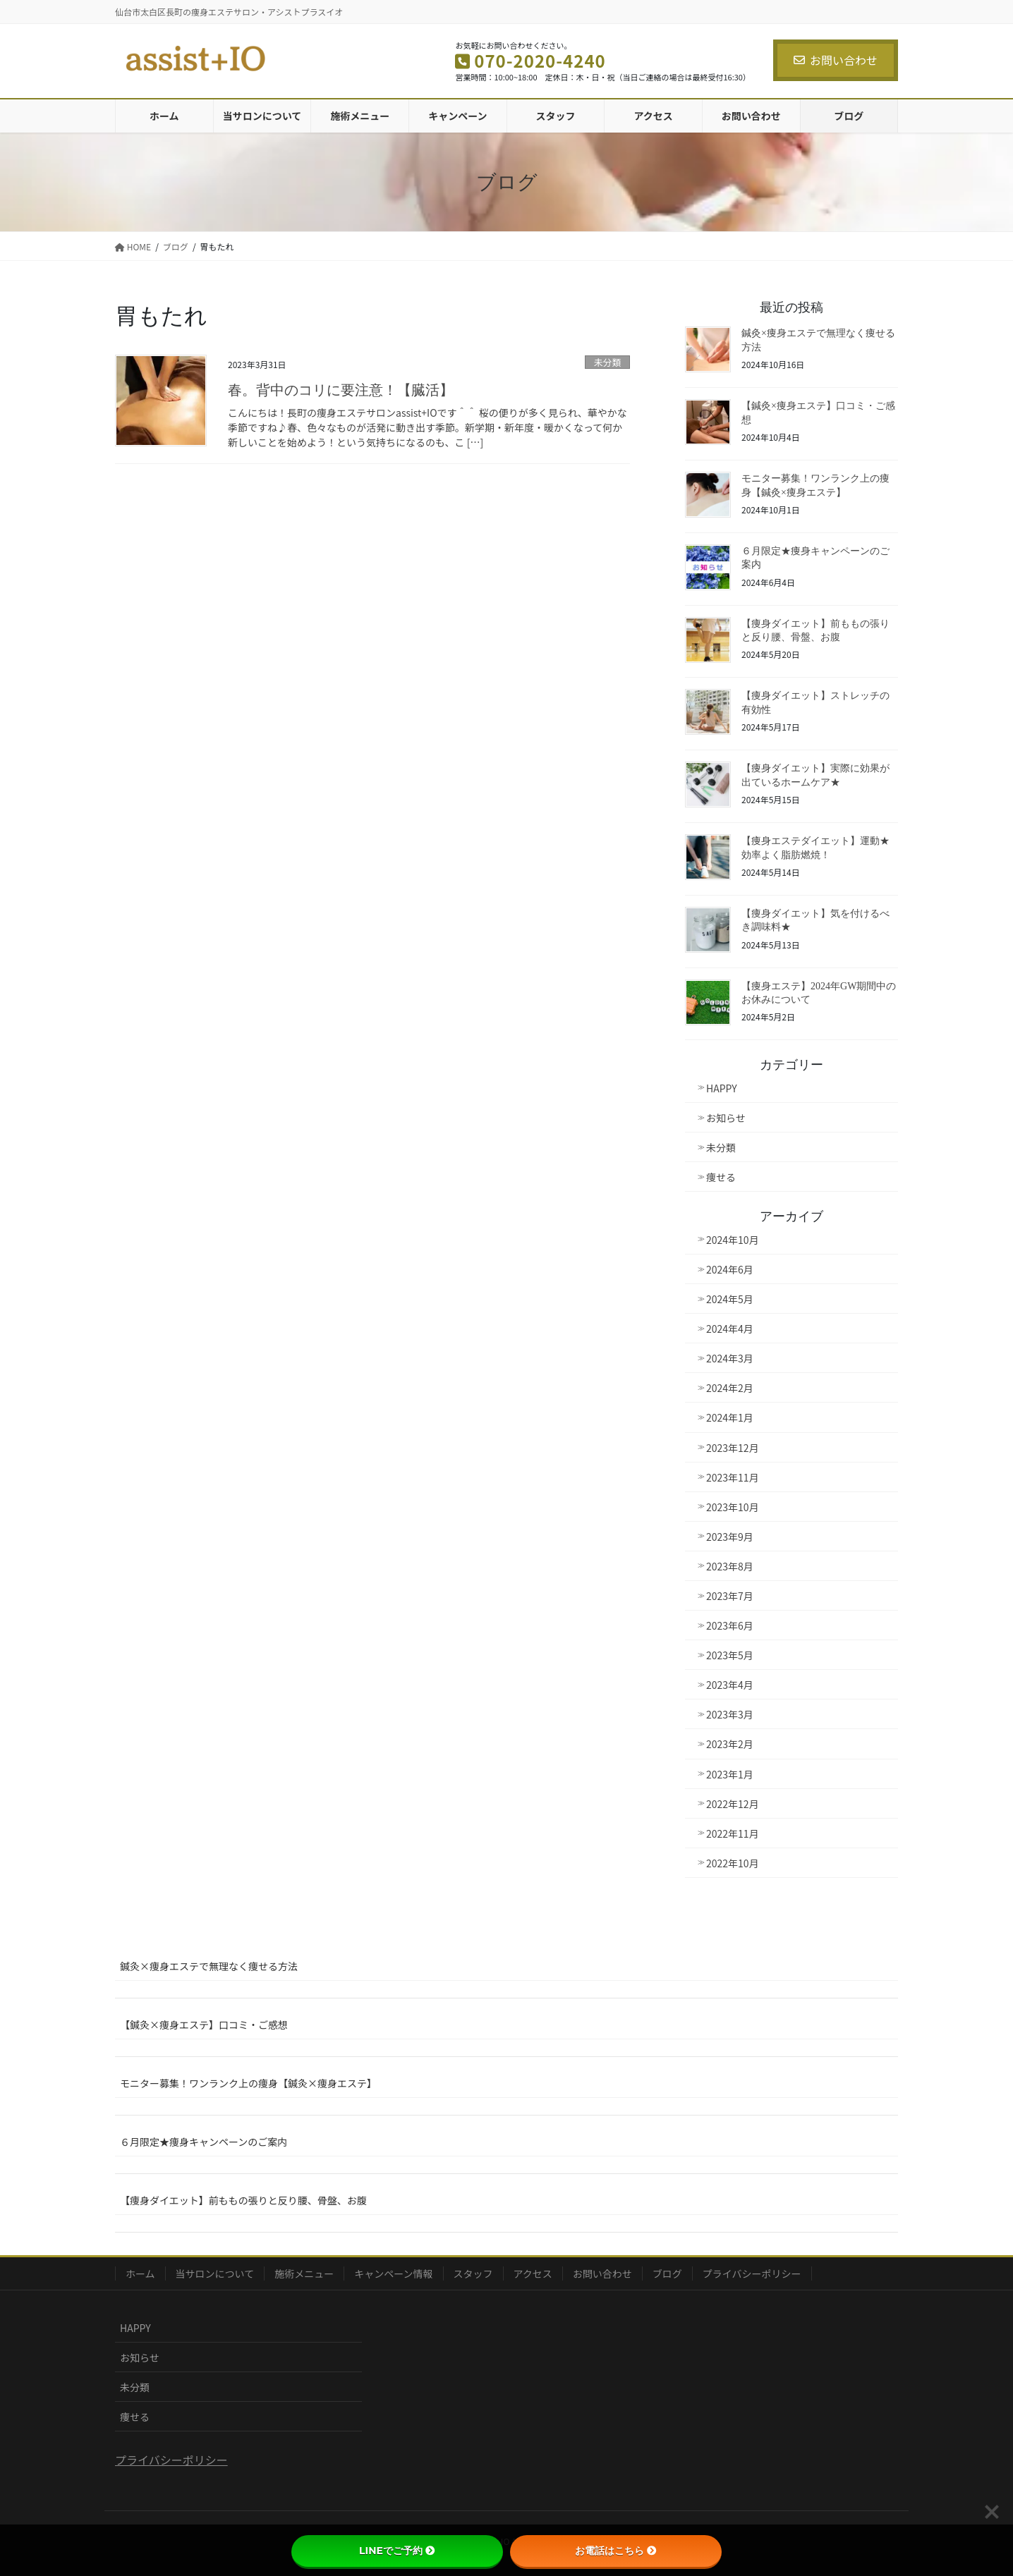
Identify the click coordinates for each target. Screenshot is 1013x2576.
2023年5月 (729, 1655)
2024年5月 (729, 1299)
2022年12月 (732, 1804)
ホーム (140, 2273)
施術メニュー (304, 2273)
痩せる (721, 1177)
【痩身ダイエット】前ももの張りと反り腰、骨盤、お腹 (243, 2200)
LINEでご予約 (397, 2550)
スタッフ (473, 2273)
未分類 (607, 362)
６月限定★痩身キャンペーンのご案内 (203, 2142)
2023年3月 (729, 1714)
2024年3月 (729, 1358)
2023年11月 (732, 1477)
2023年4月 (729, 1685)
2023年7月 (729, 1596)
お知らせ (726, 1118)
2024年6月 (729, 1269)
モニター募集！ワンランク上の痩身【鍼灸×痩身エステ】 (248, 2083)
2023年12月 (732, 1448)
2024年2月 (729, 1388)
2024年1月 (729, 1417)
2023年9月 (729, 1537)
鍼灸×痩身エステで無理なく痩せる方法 (209, 1966)
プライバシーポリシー (752, 2273)
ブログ (667, 2273)
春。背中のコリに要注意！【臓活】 (341, 390)
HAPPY (721, 1088)
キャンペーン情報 (393, 2273)
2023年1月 (729, 1774)
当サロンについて (215, 2273)
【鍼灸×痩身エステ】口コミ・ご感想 (204, 2025)
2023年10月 (732, 1507)
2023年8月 (729, 1566)
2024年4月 (729, 1328)
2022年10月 (732, 1863)
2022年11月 (732, 1833)
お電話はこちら (616, 2550)
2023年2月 (729, 1744)
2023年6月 (729, 1625)
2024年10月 (732, 1240)
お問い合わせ (836, 59)
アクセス (533, 2273)
